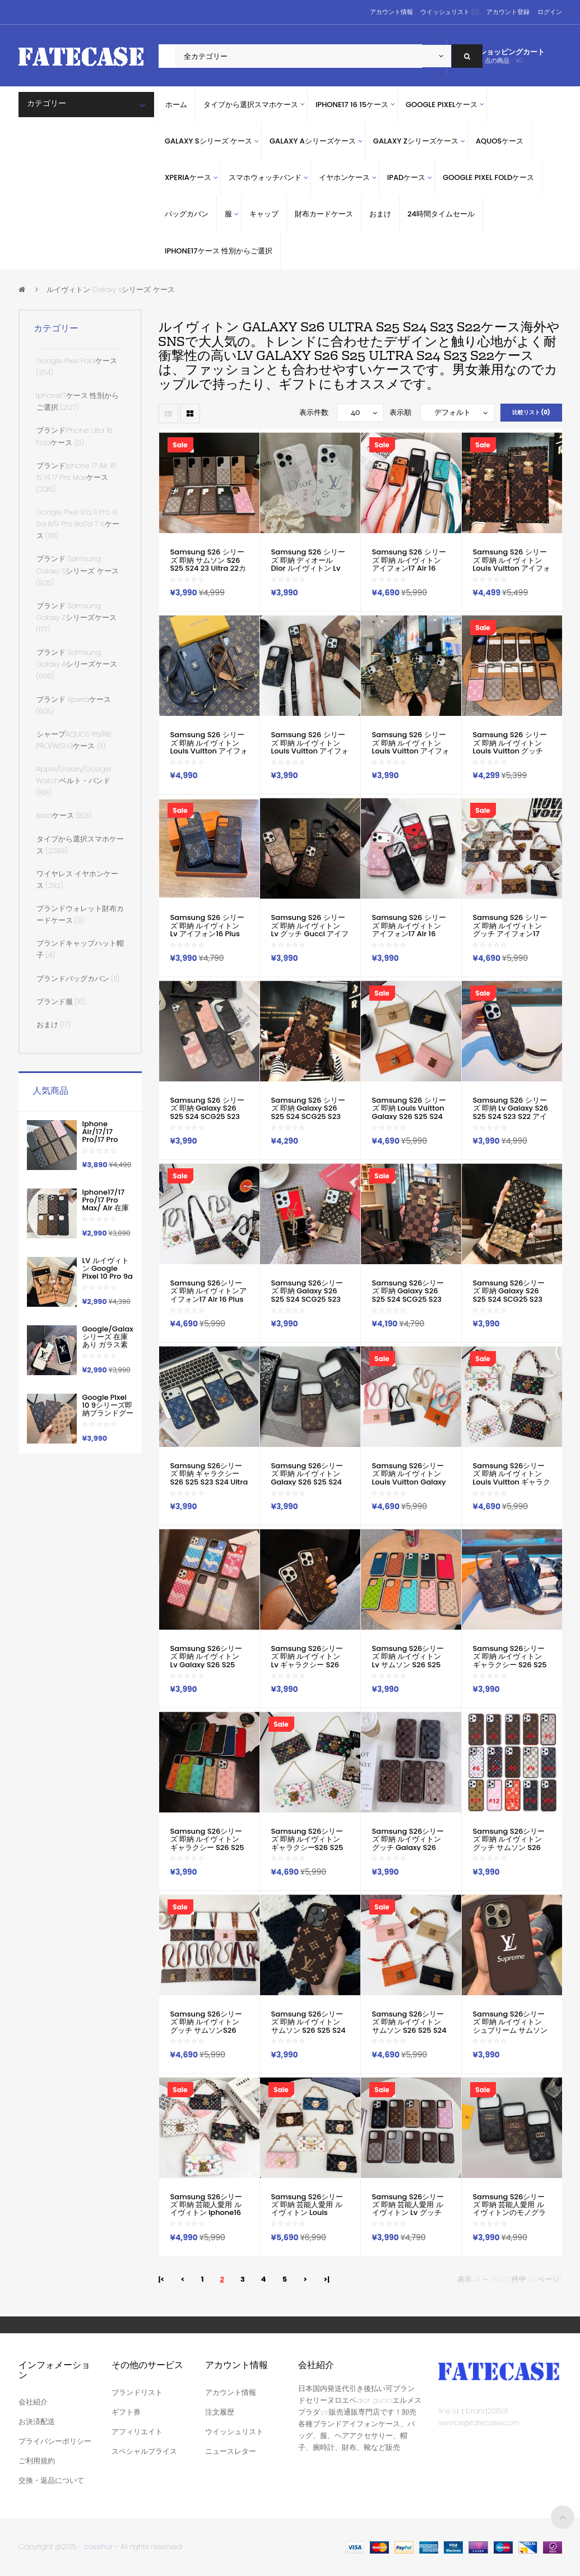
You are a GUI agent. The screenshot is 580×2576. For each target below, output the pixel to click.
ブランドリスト (137, 2392)
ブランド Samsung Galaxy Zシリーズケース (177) (76, 617)
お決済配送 (36, 2421)
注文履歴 (219, 2412)
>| (326, 2279)
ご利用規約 (36, 2460)
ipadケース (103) (63, 815)
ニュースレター (230, 2451)
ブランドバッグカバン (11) (77, 978)
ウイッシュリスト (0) (449, 11)
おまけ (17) (53, 1024)
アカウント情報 (391, 11)
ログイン (549, 11)
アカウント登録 (508, 11)
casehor (98, 2546)
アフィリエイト (137, 2431)
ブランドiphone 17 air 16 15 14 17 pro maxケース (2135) (76, 477)
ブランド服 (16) (61, 1001)
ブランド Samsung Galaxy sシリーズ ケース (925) (77, 570)
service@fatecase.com (478, 2422)
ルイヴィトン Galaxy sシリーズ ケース (111, 289)
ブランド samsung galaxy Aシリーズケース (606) (77, 664)
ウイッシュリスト (234, 2431)
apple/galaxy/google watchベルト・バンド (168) (74, 781)
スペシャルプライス (144, 2451)
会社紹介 (33, 2402)
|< (162, 2279)
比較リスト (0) (531, 412)
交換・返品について (51, 2480)
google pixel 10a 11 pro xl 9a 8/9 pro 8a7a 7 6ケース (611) (77, 524)
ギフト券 (126, 2412)
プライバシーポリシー (54, 2441)
